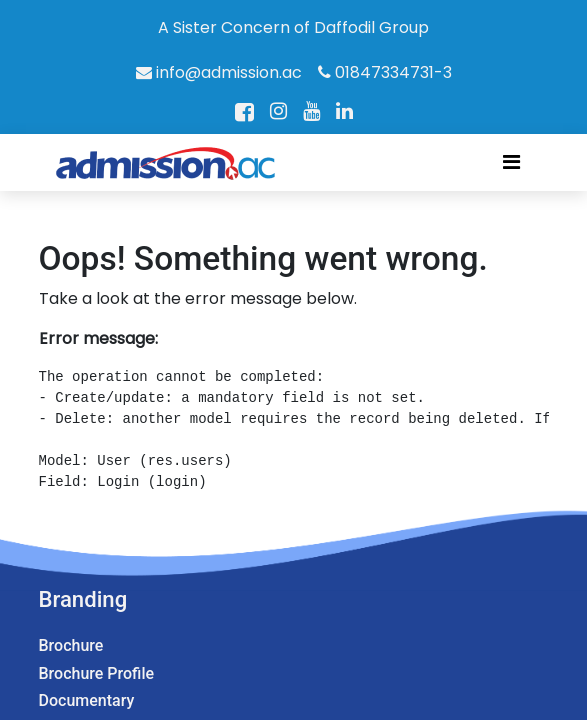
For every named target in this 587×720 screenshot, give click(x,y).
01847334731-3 (385, 72)
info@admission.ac (219, 72)
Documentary (87, 700)
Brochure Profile (97, 673)
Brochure (71, 645)
